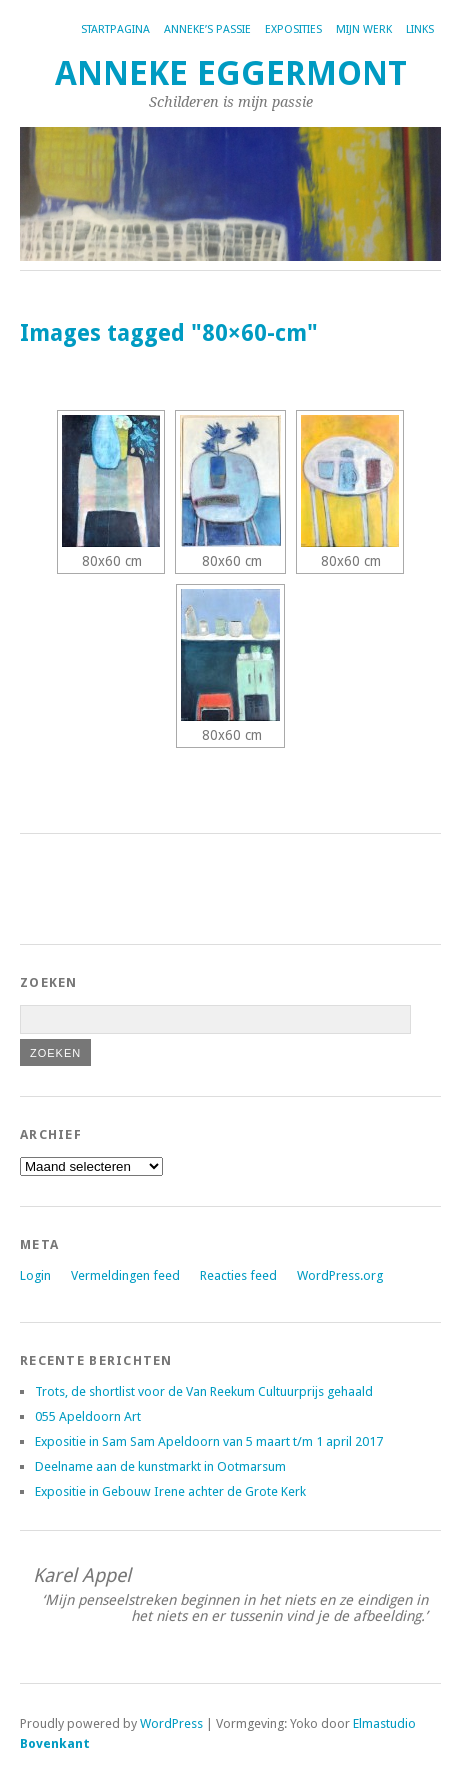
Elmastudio (384, 1723)
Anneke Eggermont (231, 73)
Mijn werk (364, 29)
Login (35, 1275)
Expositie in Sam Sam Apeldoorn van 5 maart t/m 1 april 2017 (209, 1441)
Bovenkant (55, 1743)
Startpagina (115, 29)
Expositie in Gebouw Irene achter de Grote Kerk (170, 1491)
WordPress (171, 1723)
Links (420, 29)
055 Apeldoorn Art (88, 1416)
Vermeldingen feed (125, 1275)
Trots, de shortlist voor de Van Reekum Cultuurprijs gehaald (204, 1391)
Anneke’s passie (207, 29)
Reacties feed (238, 1275)
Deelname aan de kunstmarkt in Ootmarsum (160, 1466)
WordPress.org (340, 1275)
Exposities (293, 29)
